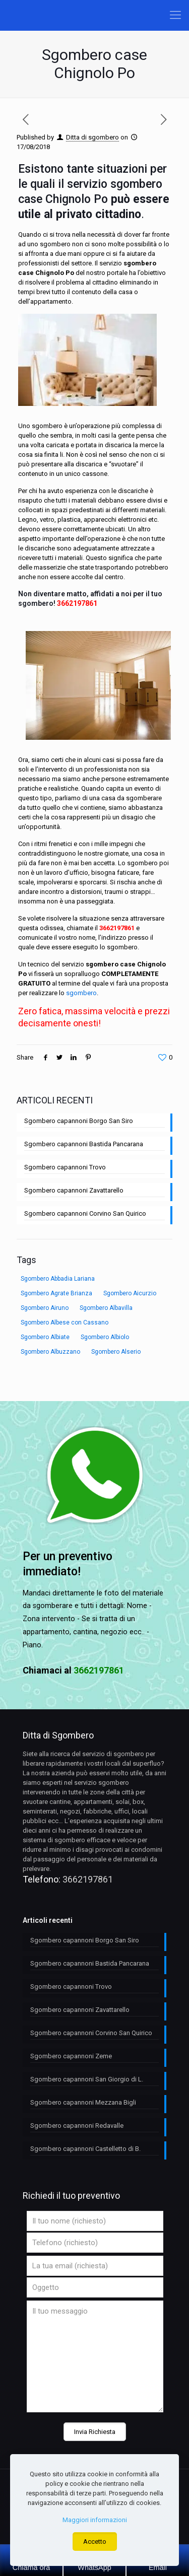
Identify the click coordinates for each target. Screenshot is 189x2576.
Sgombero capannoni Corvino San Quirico (85, 1213)
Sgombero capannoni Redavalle (76, 2125)
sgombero (81, 993)
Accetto (94, 2541)
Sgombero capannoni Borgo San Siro (78, 1121)
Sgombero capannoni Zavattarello (73, 1190)
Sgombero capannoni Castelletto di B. (85, 2148)
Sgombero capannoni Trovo (65, 1167)
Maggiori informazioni (94, 2520)
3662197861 (77, 603)
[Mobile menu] (175, 15)
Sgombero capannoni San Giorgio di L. (86, 2079)
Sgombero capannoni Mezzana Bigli (83, 2102)
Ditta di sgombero (92, 137)
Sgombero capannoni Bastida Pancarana (83, 1144)
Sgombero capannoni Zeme (71, 2056)
